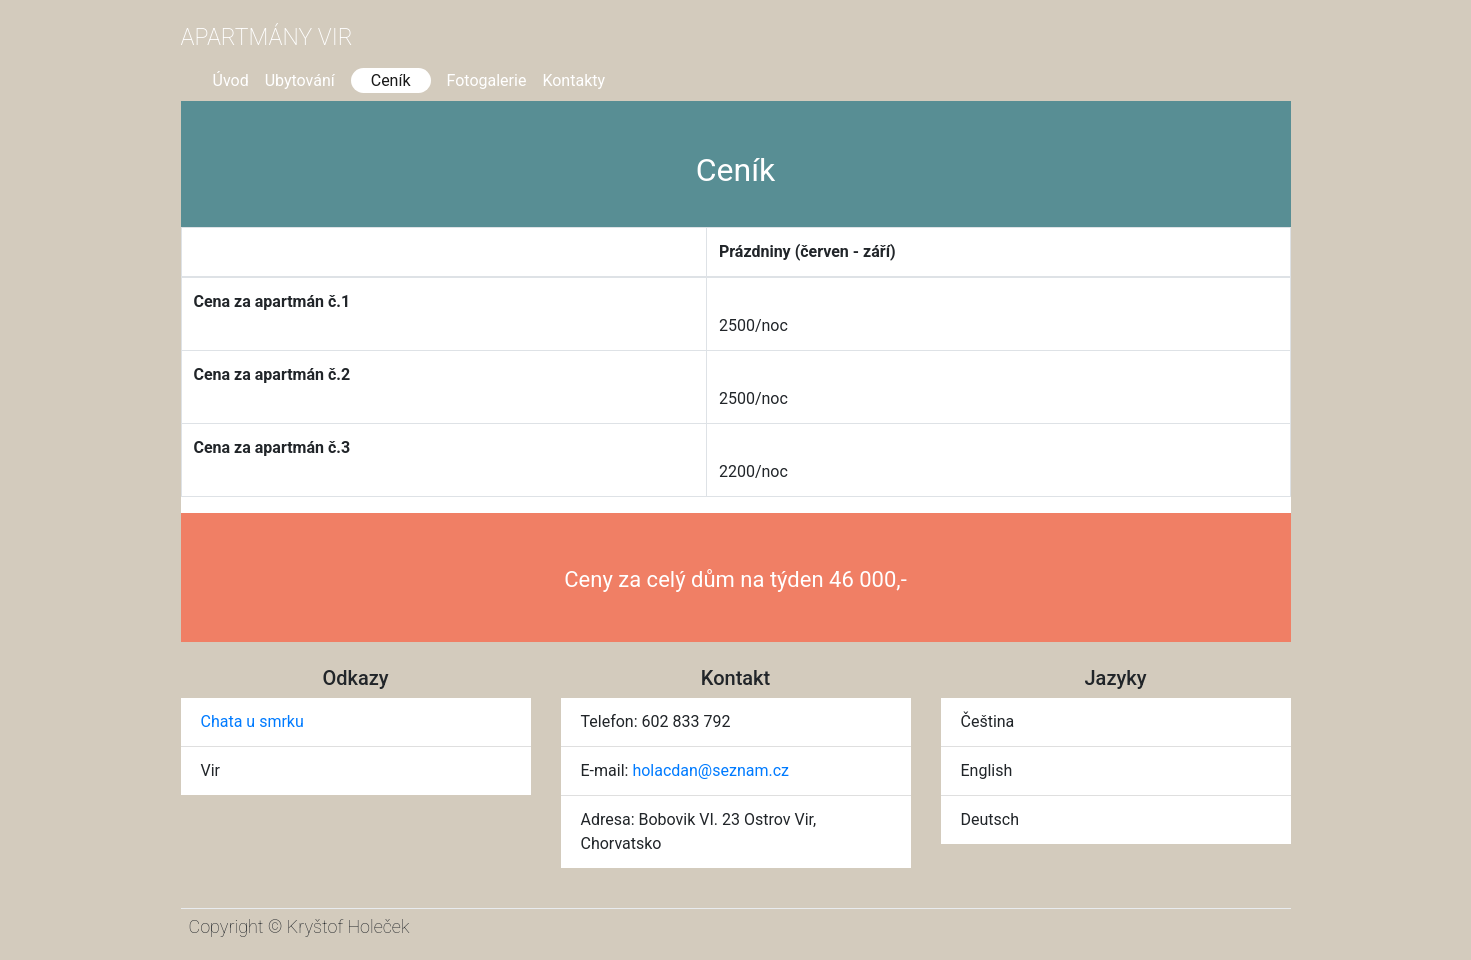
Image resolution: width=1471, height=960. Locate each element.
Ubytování (300, 80)
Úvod (231, 80)
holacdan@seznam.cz (710, 770)
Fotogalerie (487, 80)
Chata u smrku (252, 721)
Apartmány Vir (267, 37)
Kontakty (573, 80)
